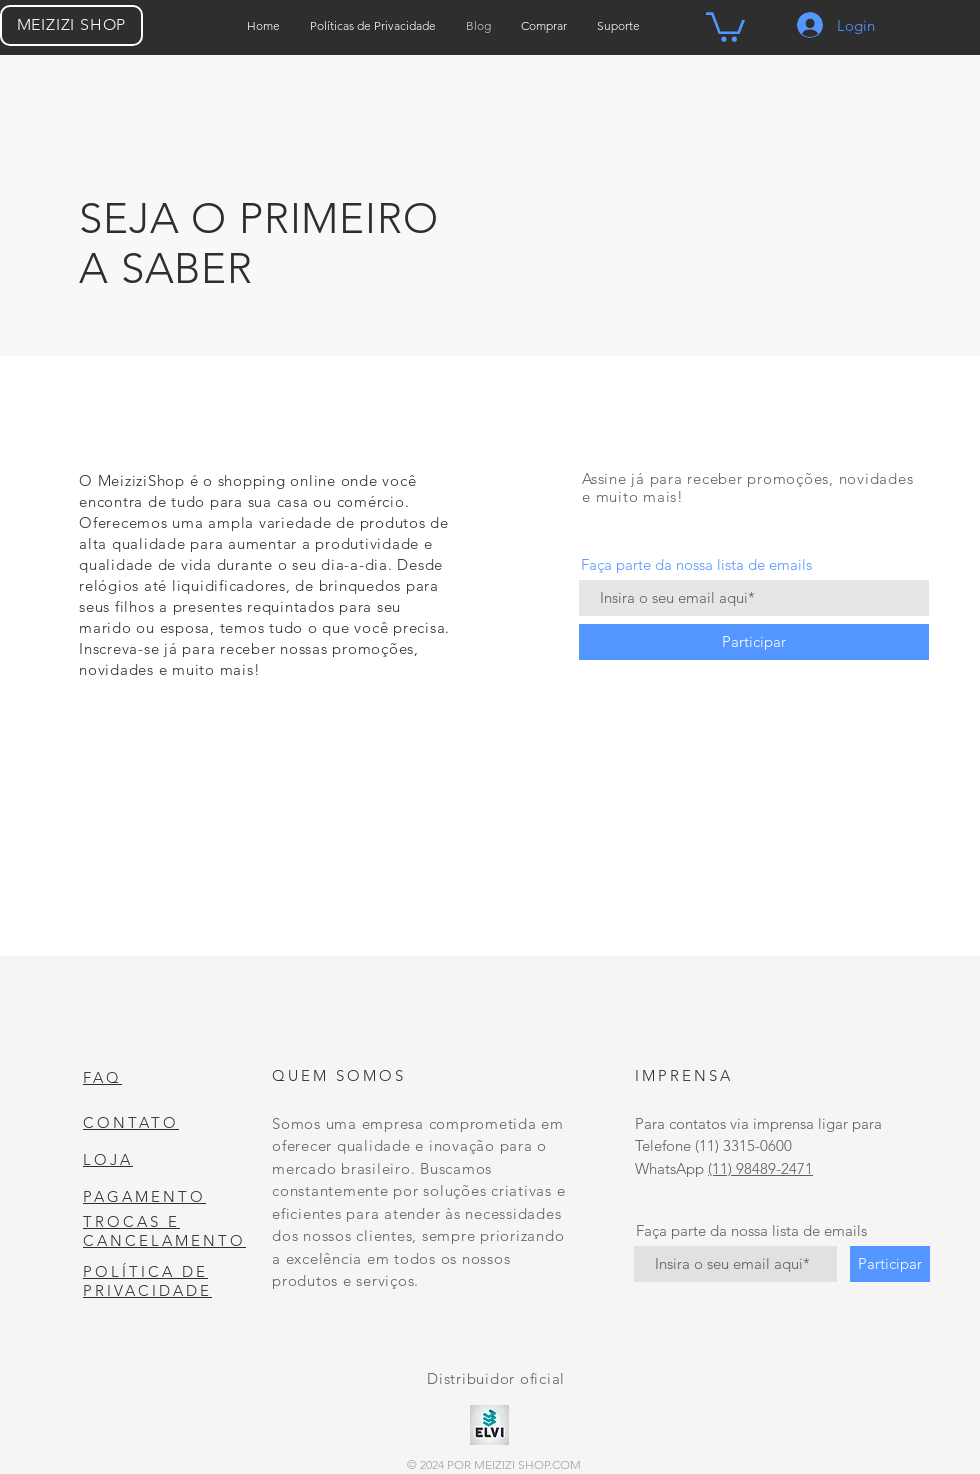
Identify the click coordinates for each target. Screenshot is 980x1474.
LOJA (108, 1159)
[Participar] (754, 642)
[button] (725, 25)
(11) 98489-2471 (760, 1168)
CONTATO (131, 1122)
